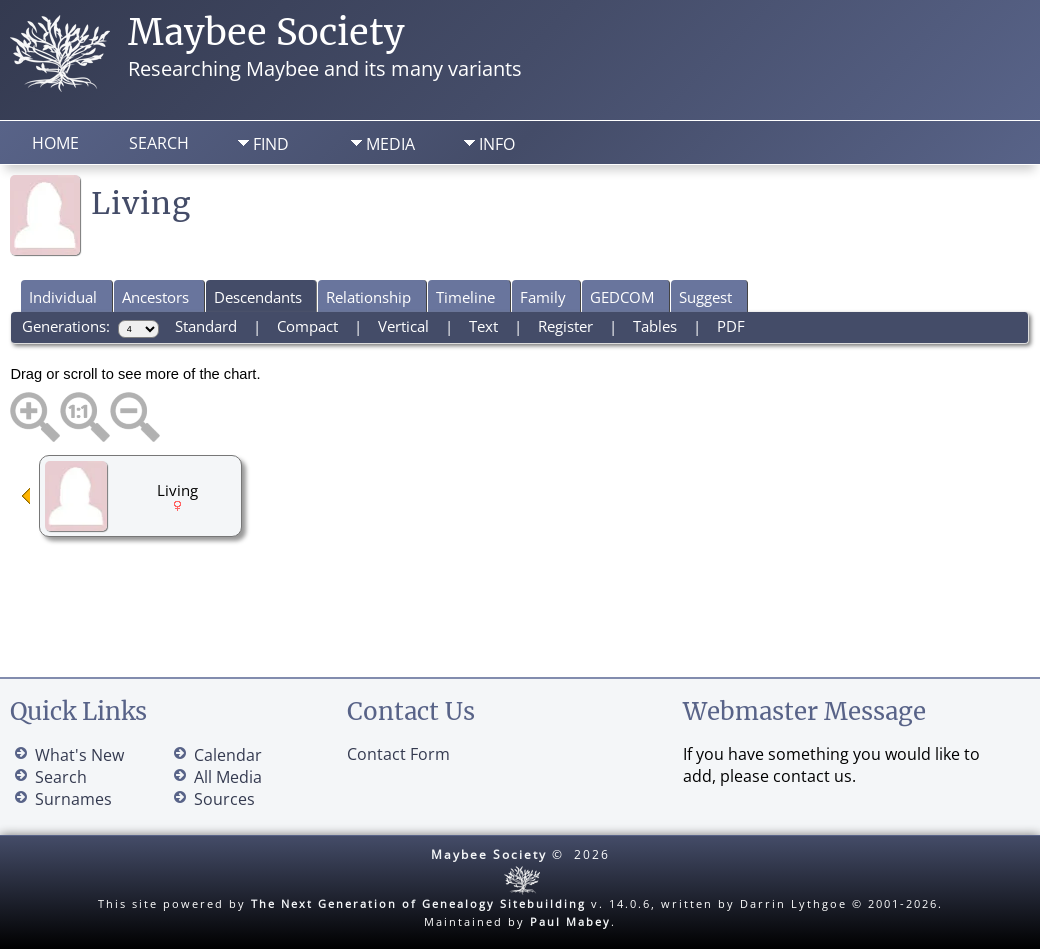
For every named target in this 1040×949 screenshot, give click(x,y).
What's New (79, 755)
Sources (224, 799)
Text (483, 326)
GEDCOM (622, 297)
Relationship (368, 297)
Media (390, 144)
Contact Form (398, 754)
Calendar (228, 755)
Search (159, 143)
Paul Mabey (570, 921)
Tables (655, 326)
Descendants (258, 297)
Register (565, 326)
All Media (228, 777)
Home (55, 143)
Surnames (73, 799)
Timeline (465, 297)
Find (271, 144)
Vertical (403, 326)
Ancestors (155, 297)
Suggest (705, 297)
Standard (206, 326)
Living (177, 490)
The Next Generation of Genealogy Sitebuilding (418, 903)
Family (543, 297)
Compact (307, 326)
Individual (63, 297)
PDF (731, 326)
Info (497, 144)
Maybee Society (266, 32)
